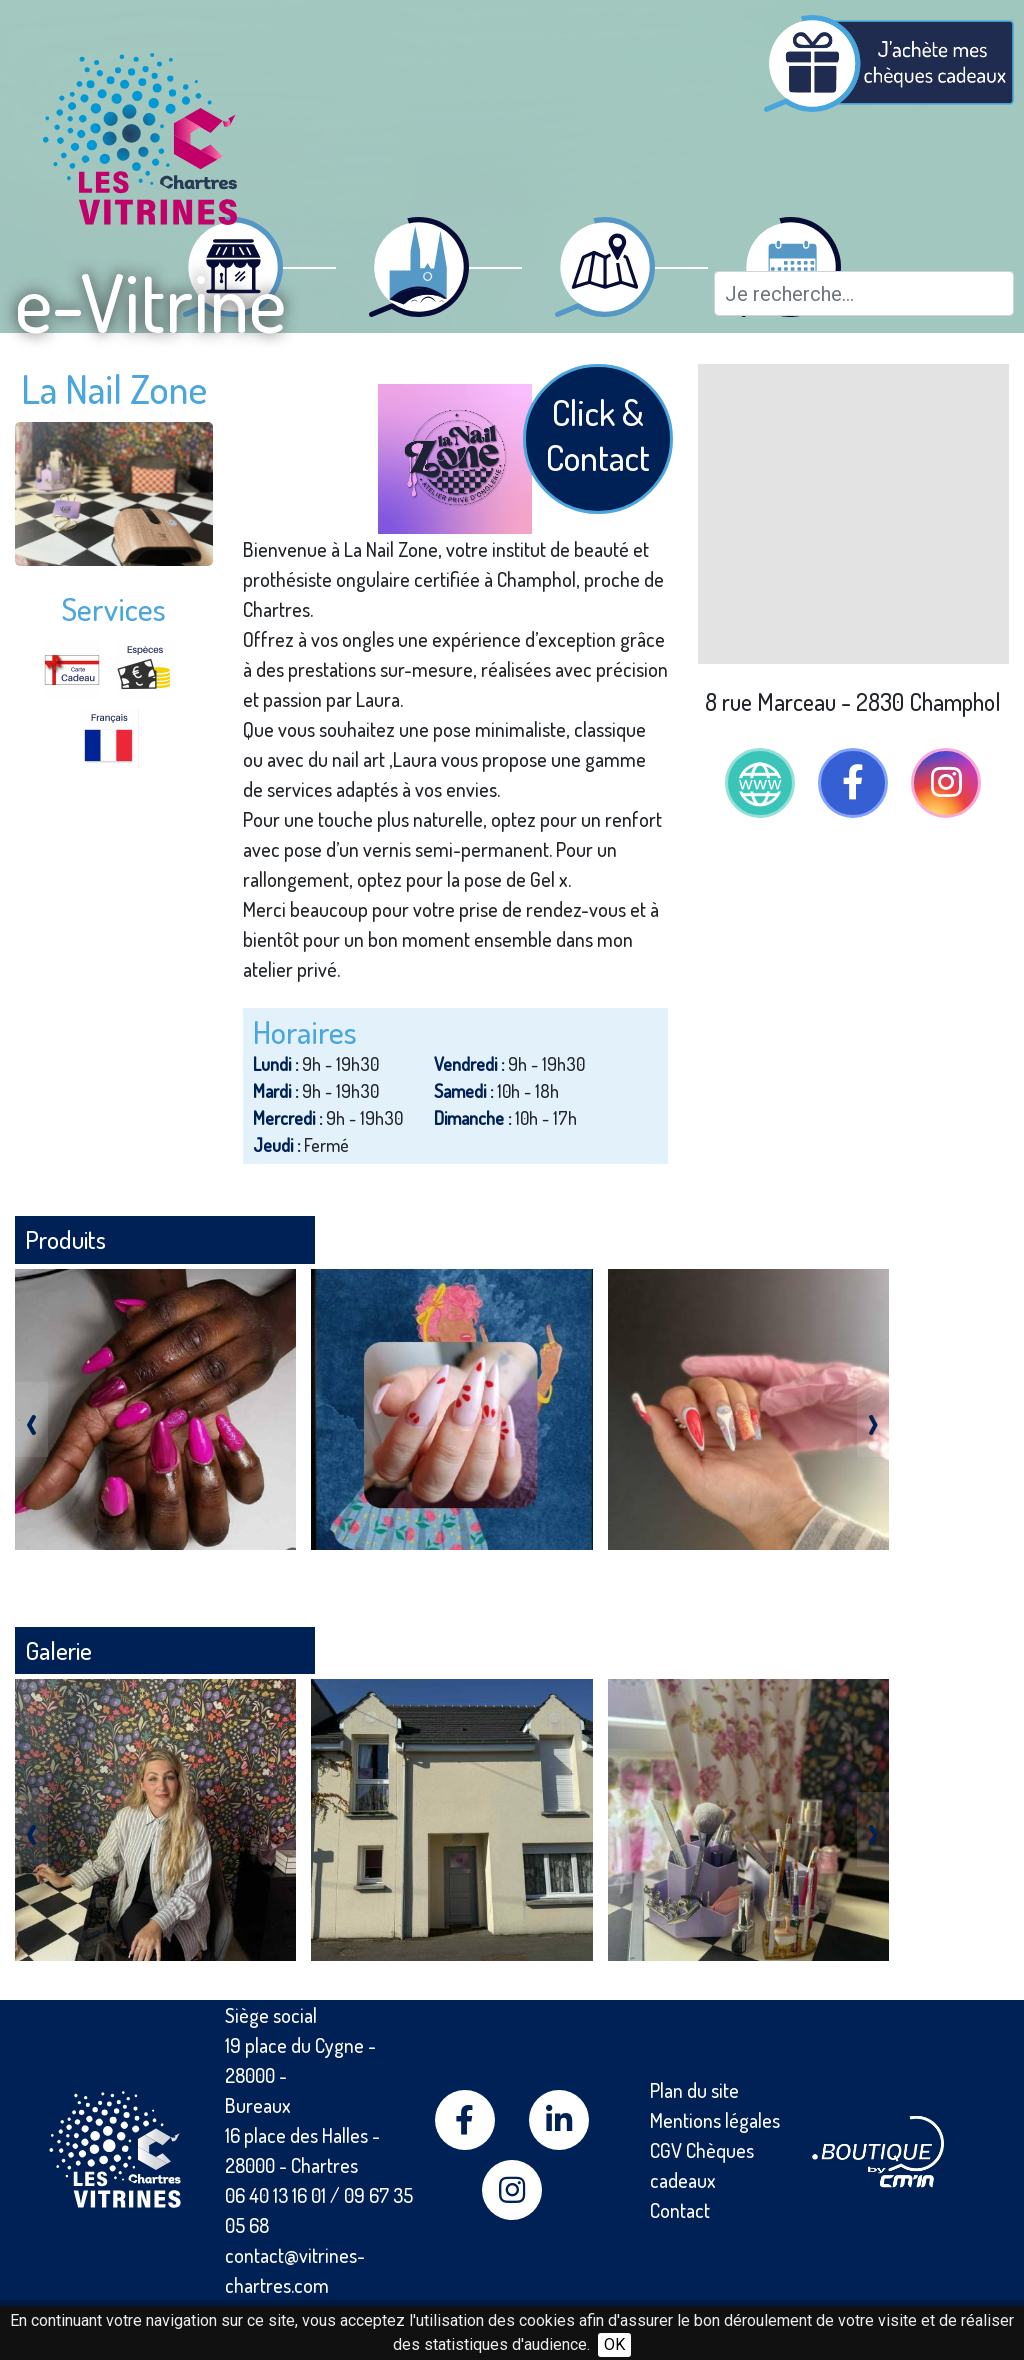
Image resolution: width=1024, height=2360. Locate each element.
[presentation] (31, 1419)
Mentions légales (715, 2120)
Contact (680, 2210)
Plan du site (694, 2090)
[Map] (853, 514)
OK (614, 2344)
